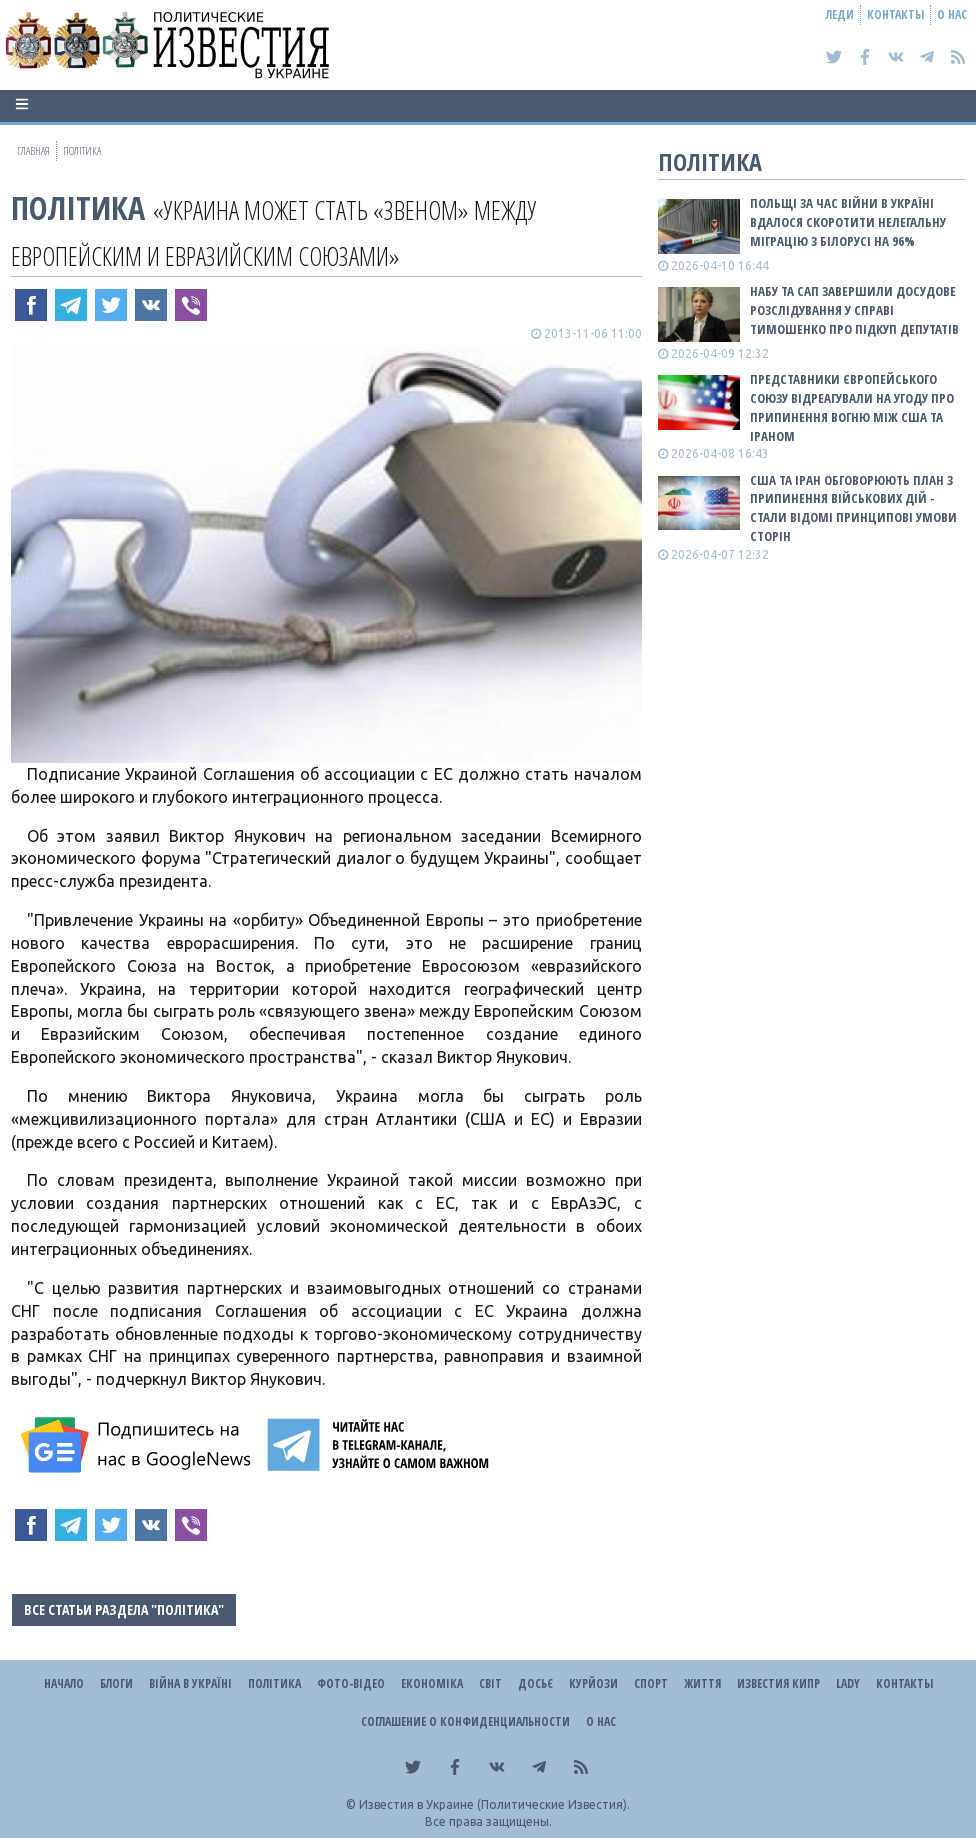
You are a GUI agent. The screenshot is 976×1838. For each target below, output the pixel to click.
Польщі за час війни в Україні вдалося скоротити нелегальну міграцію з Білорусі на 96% (848, 222)
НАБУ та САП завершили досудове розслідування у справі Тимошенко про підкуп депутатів (854, 310)
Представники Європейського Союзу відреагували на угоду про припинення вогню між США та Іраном (852, 407)
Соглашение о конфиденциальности (465, 1721)
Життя (702, 1683)
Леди (840, 14)
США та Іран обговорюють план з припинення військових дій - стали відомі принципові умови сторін (853, 508)
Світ (490, 1683)
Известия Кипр (778, 1683)
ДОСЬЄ (535, 1683)
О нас (952, 14)
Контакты (895, 14)
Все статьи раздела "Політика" (124, 1609)
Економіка (432, 1683)
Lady (848, 1683)
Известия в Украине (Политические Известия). (494, 1804)
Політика (78, 207)
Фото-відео (351, 1683)
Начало (64, 1683)
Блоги (116, 1683)
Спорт (651, 1683)
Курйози (593, 1683)
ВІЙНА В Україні (190, 1683)
